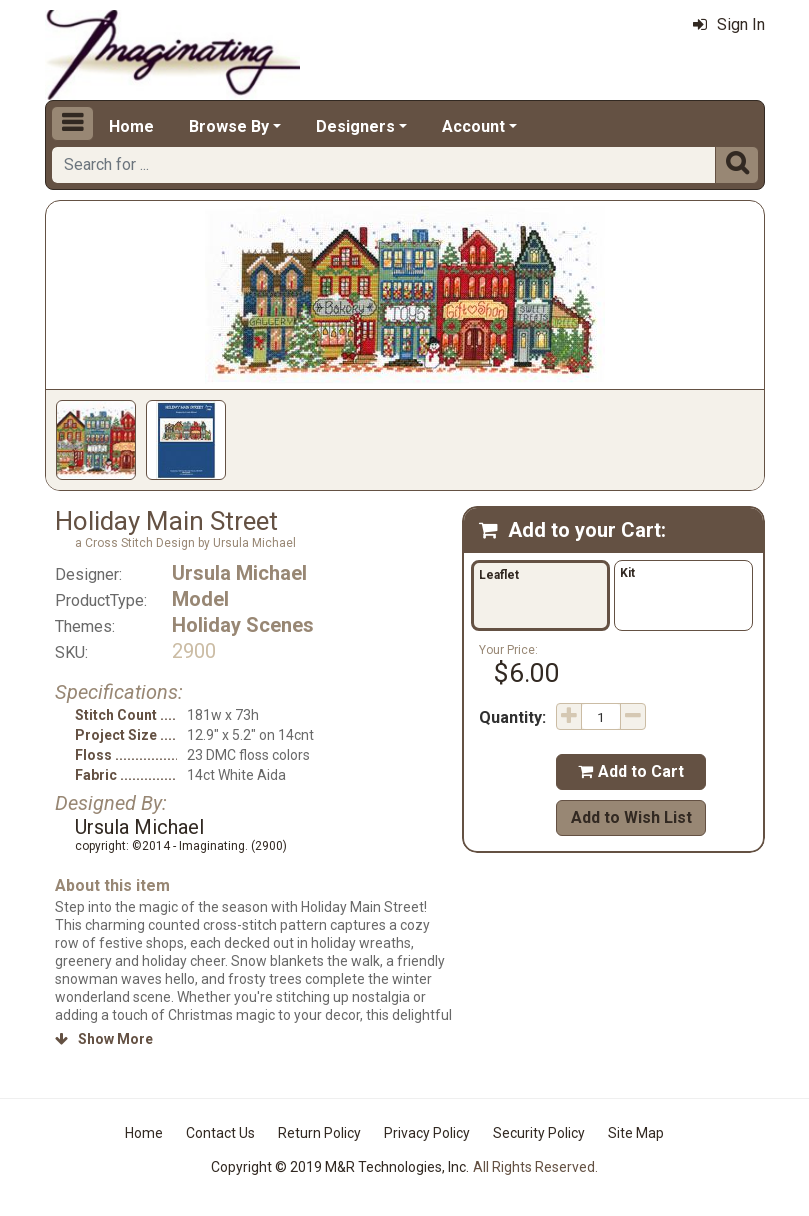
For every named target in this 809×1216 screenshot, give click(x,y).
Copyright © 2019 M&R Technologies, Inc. (340, 1167)
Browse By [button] (229, 126)
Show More (104, 1039)
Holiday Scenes (243, 625)
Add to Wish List (631, 817)
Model (200, 599)
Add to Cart (631, 771)
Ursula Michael (239, 573)
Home (131, 126)
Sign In (729, 24)
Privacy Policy (427, 1133)
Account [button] (473, 126)
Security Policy (539, 1133)
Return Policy (319, 1133)
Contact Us (220, 1133)
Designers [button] (355, 126)
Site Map (636, 1133)
